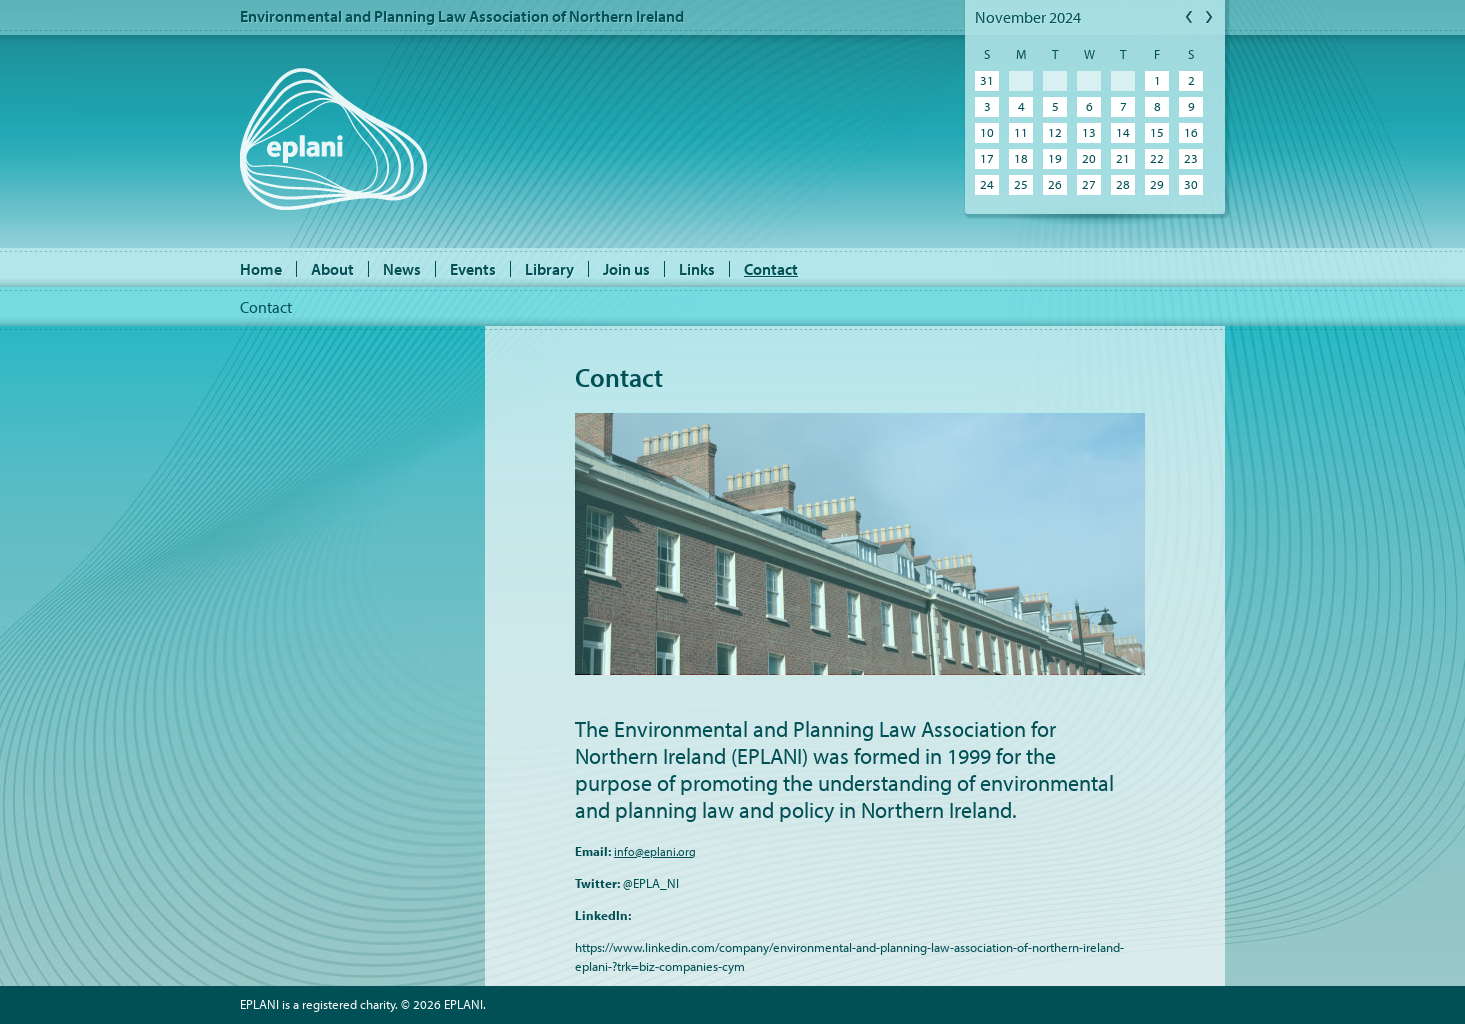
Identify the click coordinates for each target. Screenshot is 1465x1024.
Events (473, 269)
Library (549, 269)
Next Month (1210, 18)
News (402, 269)
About (332, 269)
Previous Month (1190, 18)
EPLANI (333, 139)
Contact (771, 269)
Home (261, 269)
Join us (626, 269)
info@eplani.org (655, 851)
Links (697, 269)
